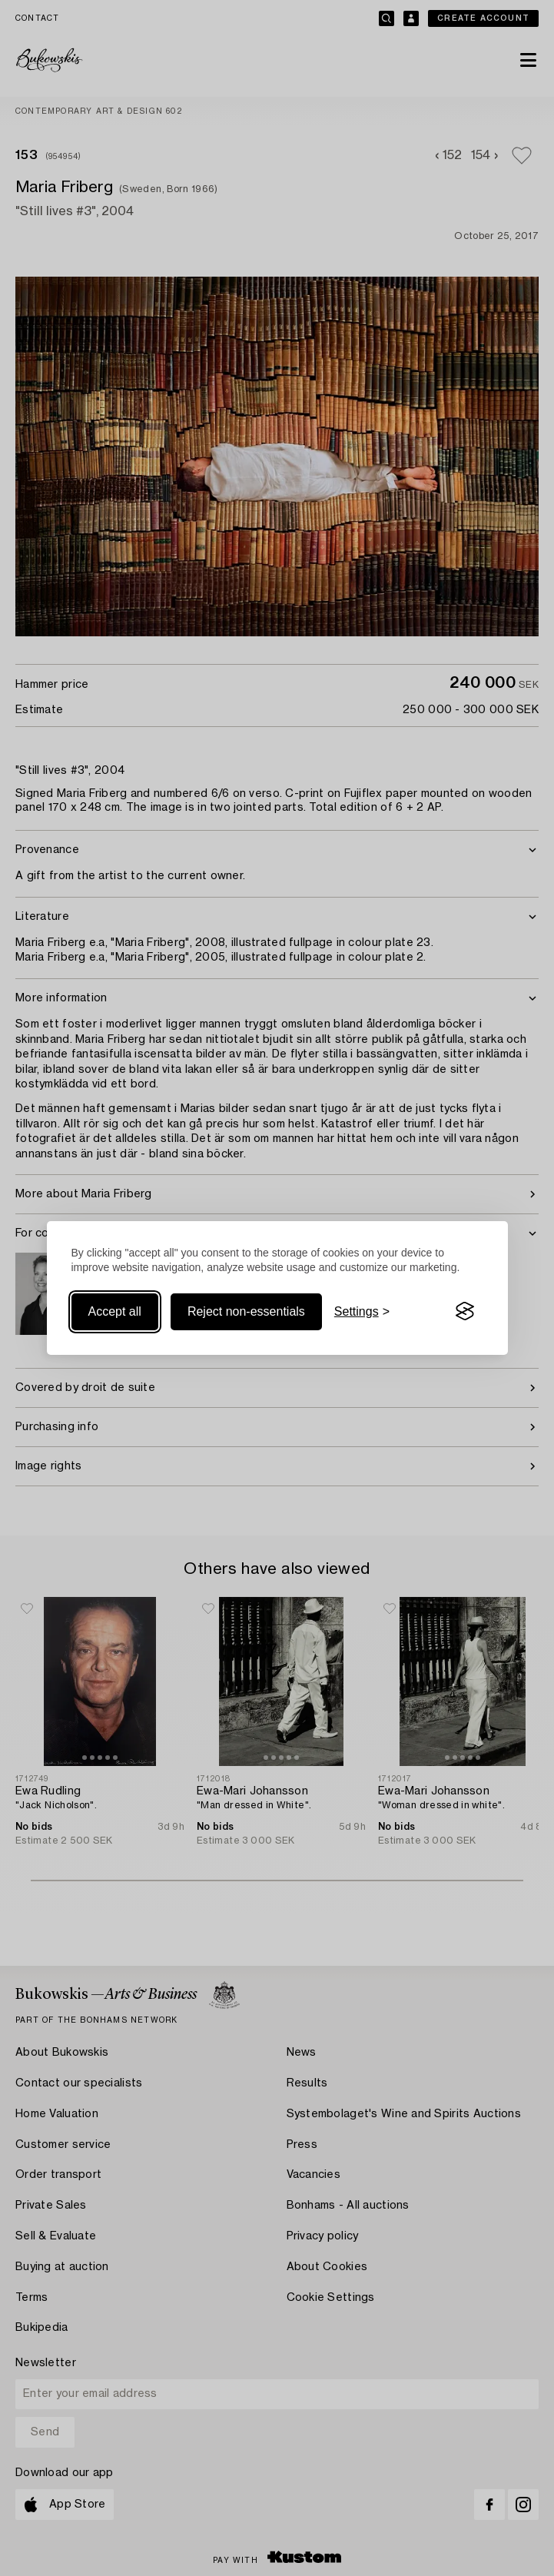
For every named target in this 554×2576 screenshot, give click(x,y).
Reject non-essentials (246, 1311)
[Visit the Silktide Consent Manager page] (464, 1311)
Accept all (114, 1311)
